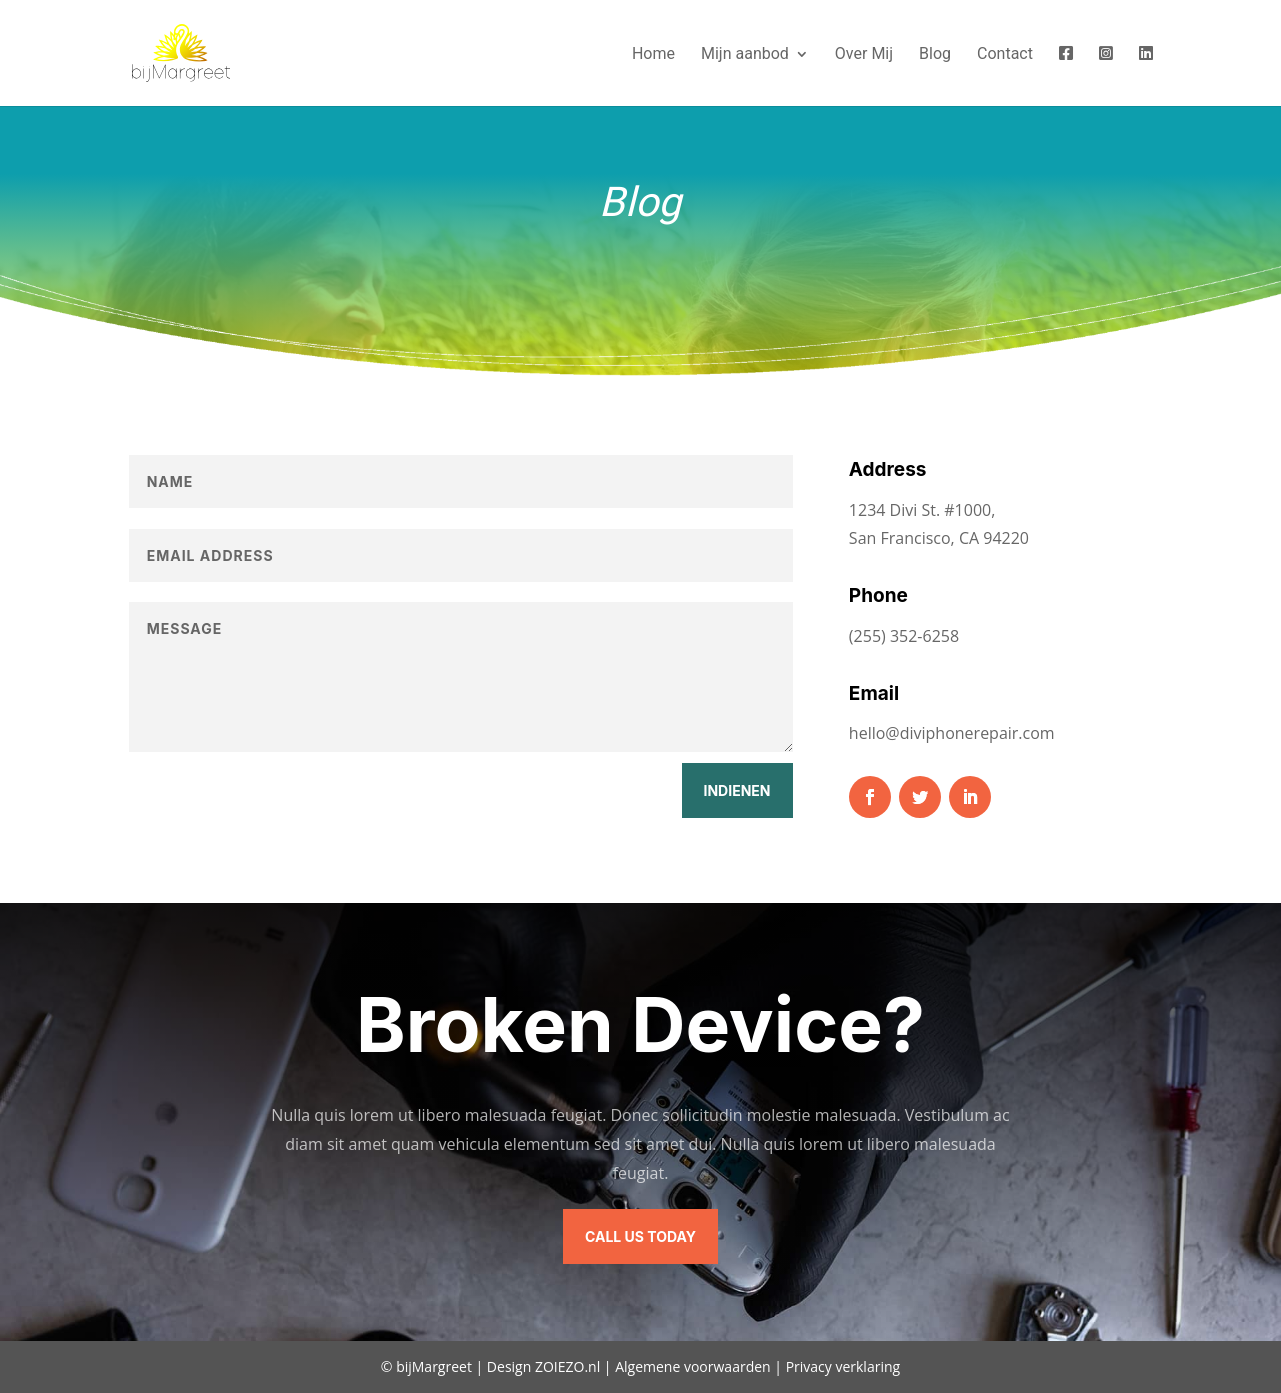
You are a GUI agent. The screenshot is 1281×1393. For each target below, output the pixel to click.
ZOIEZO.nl (567, 1366)
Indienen (737, 790)
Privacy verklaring (843, 1366)
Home (653, 55)
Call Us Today (640, 1236)
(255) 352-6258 (904, 636)
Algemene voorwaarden (692, 1366)
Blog (935, 55)
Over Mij (864, 55)
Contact (1005, 55)
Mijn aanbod (745, 55)
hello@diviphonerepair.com (952, 733)
